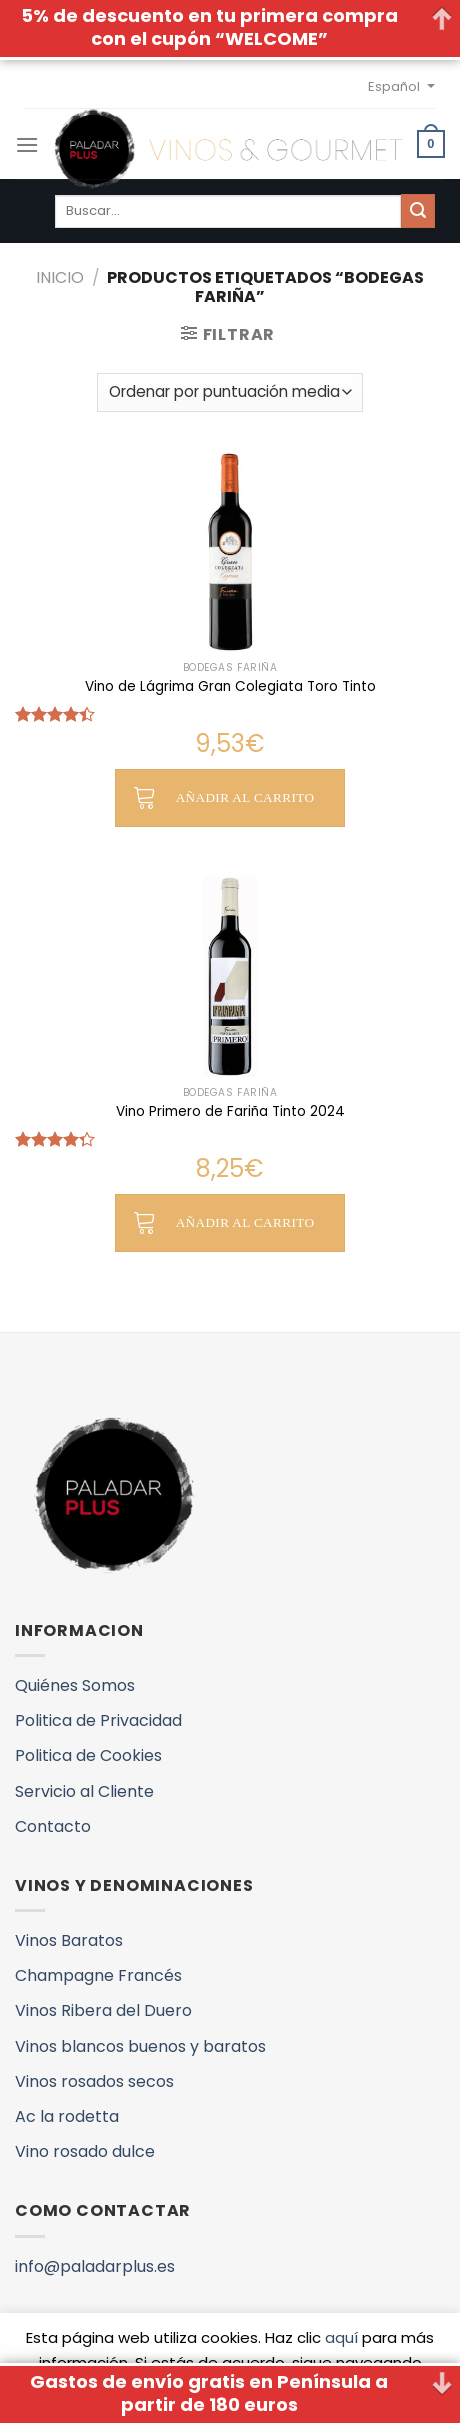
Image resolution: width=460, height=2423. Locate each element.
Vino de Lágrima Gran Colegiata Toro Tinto (230, 687)
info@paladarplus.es (95, 2266)
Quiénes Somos (75, 1685)
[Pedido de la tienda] (230, 392)
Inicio (60, 277)
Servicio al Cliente (84, 1791)
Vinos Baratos (69, 1940)
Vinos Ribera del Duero (103, 2010)
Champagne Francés (98, 1975)
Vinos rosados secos (94, 2081)
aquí (341, 2337)
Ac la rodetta (67, 2116)
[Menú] (27, 144)
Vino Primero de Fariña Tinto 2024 (230, 1112)
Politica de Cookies (88, 1755)
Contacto (53, 1826)
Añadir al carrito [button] (245, 797)
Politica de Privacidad (98, 1720)
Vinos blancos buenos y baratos (140, 2046)
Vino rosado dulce (85, 2151)
